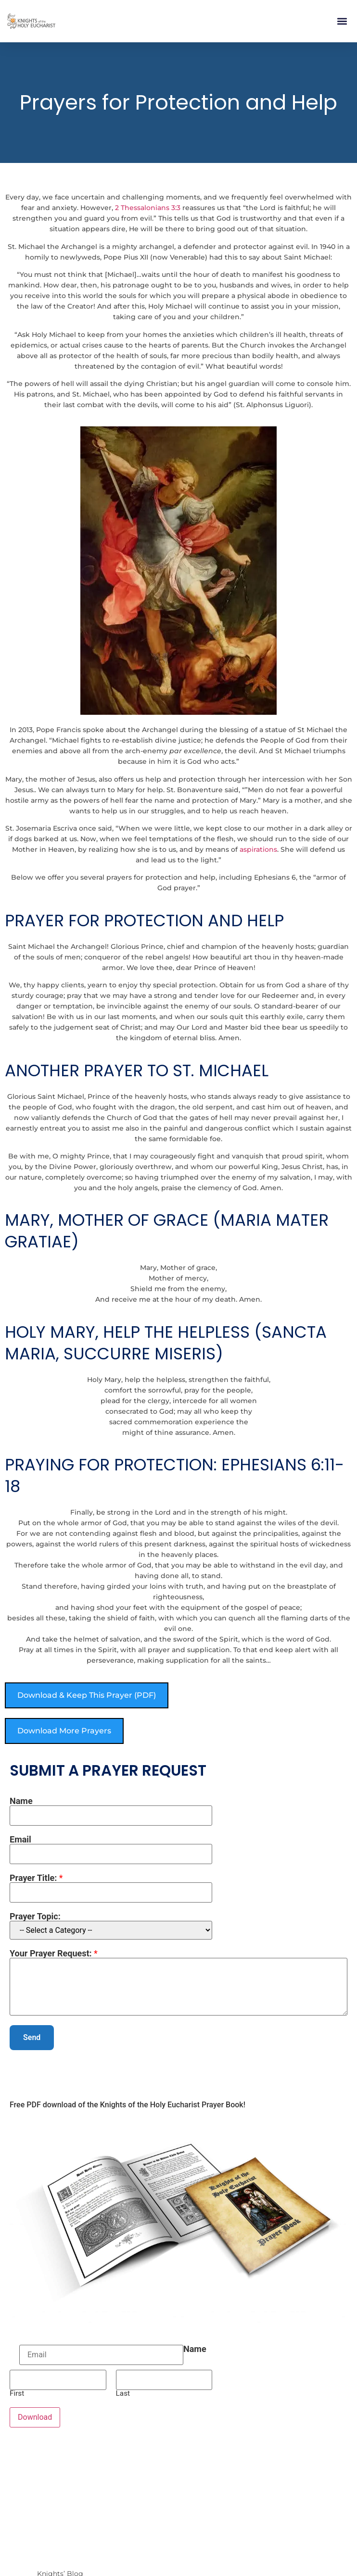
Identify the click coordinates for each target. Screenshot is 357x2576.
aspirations (258, 849)
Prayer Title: (36, 1878)
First (17, 2393)
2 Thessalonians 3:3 (147, 207)
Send (31, 2037)
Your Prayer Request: (54, 1953)
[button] (342, 21)
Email (20, 1839)
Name (21, 1801)
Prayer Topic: (35, 1916)
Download (35, 2416)
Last (123, 2393)
